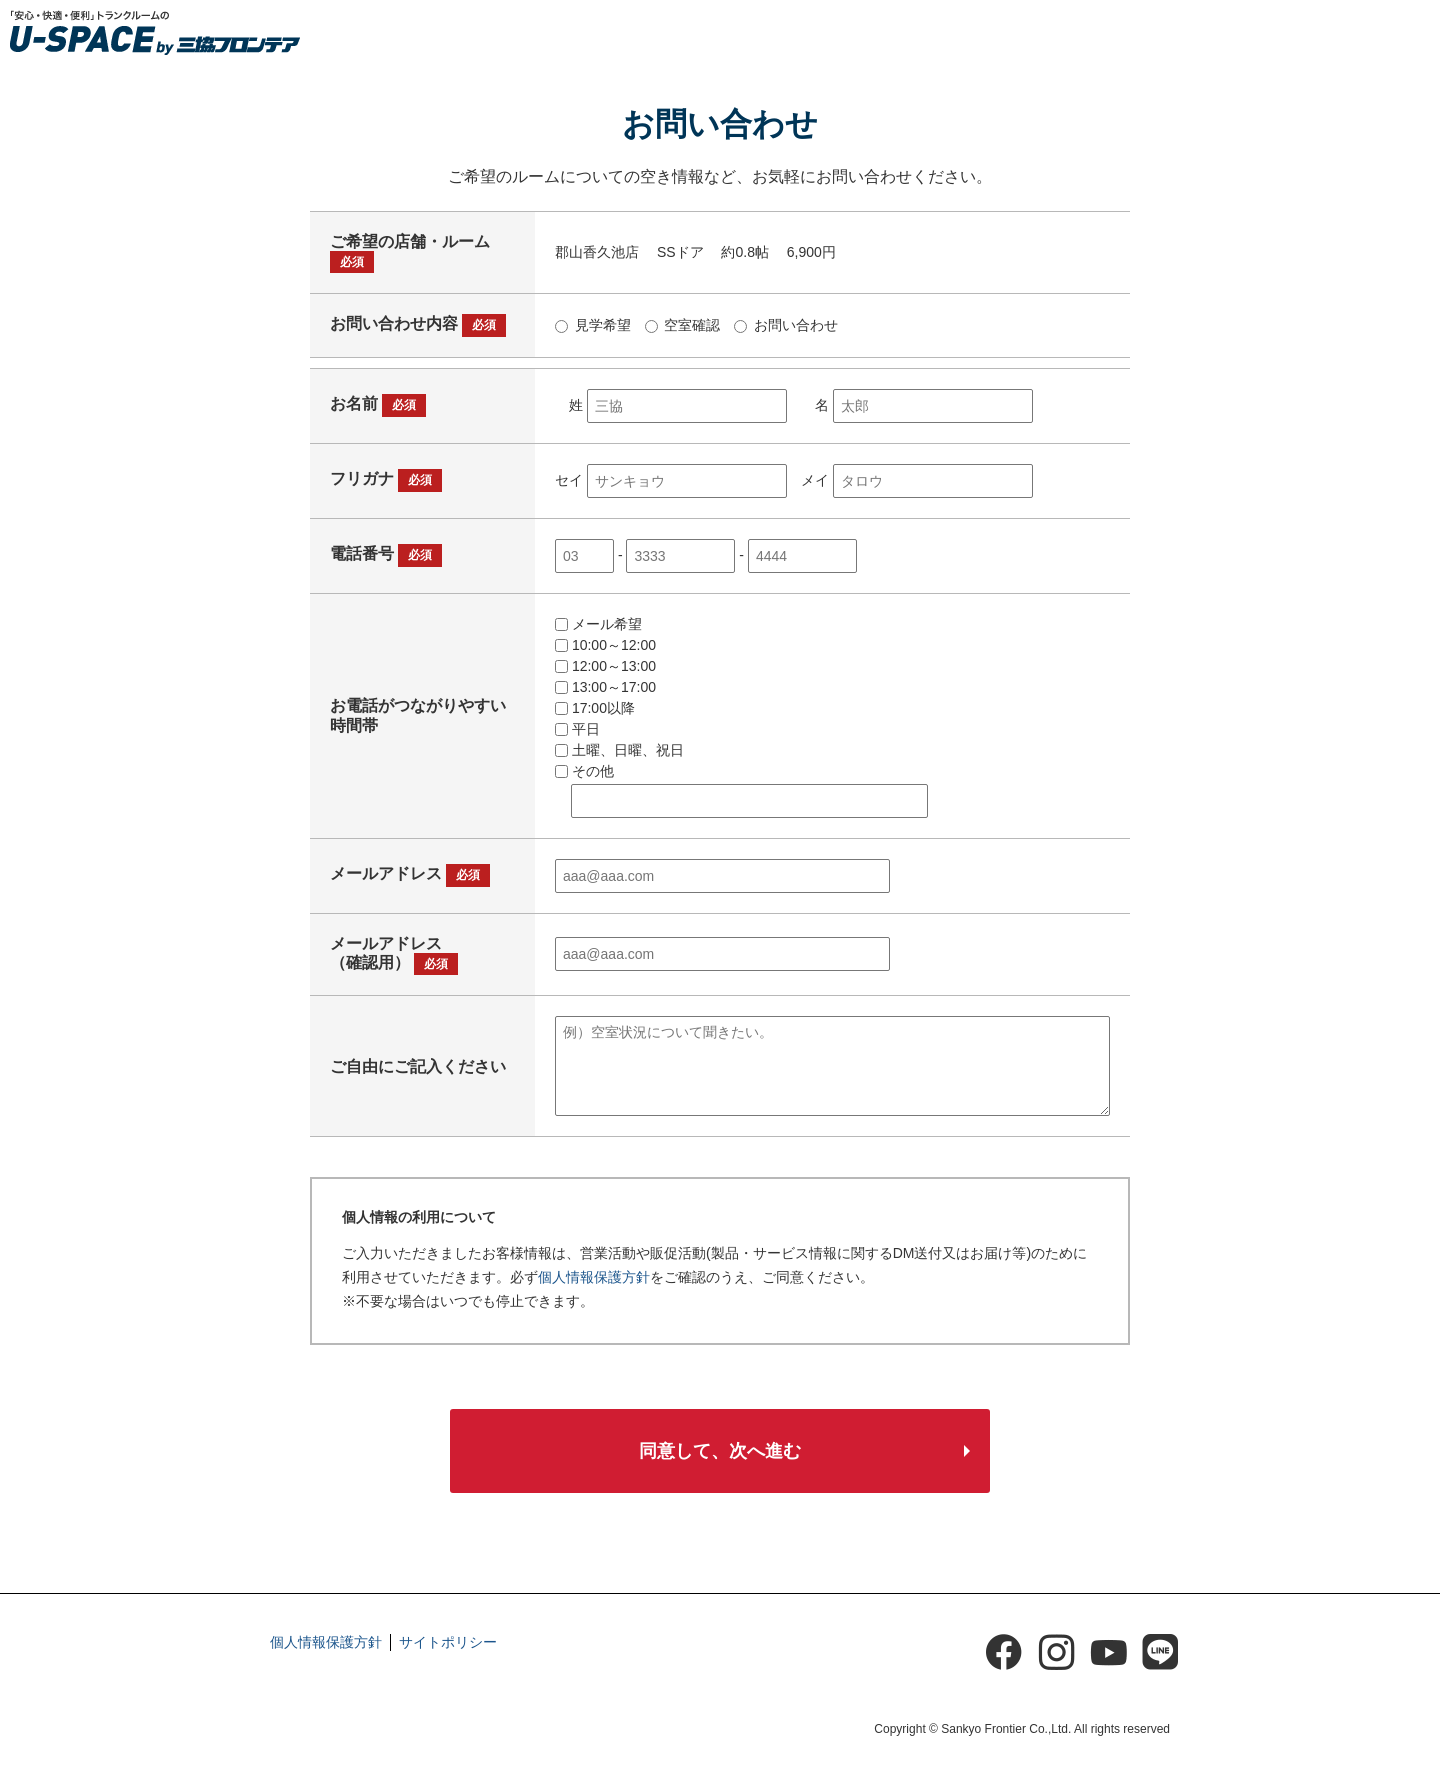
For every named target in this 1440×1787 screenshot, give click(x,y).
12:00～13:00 (605, 666)
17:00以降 (595, 708)
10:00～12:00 (605, 645)
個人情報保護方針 (594, 1277)
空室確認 (683, 325)
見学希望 (593, 325)
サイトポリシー (448, 1642)
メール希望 (598, 624)
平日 (577, 729)
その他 (584, 771)
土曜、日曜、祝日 (619, 750)
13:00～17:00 (605, 687)
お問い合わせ (786, 325)
